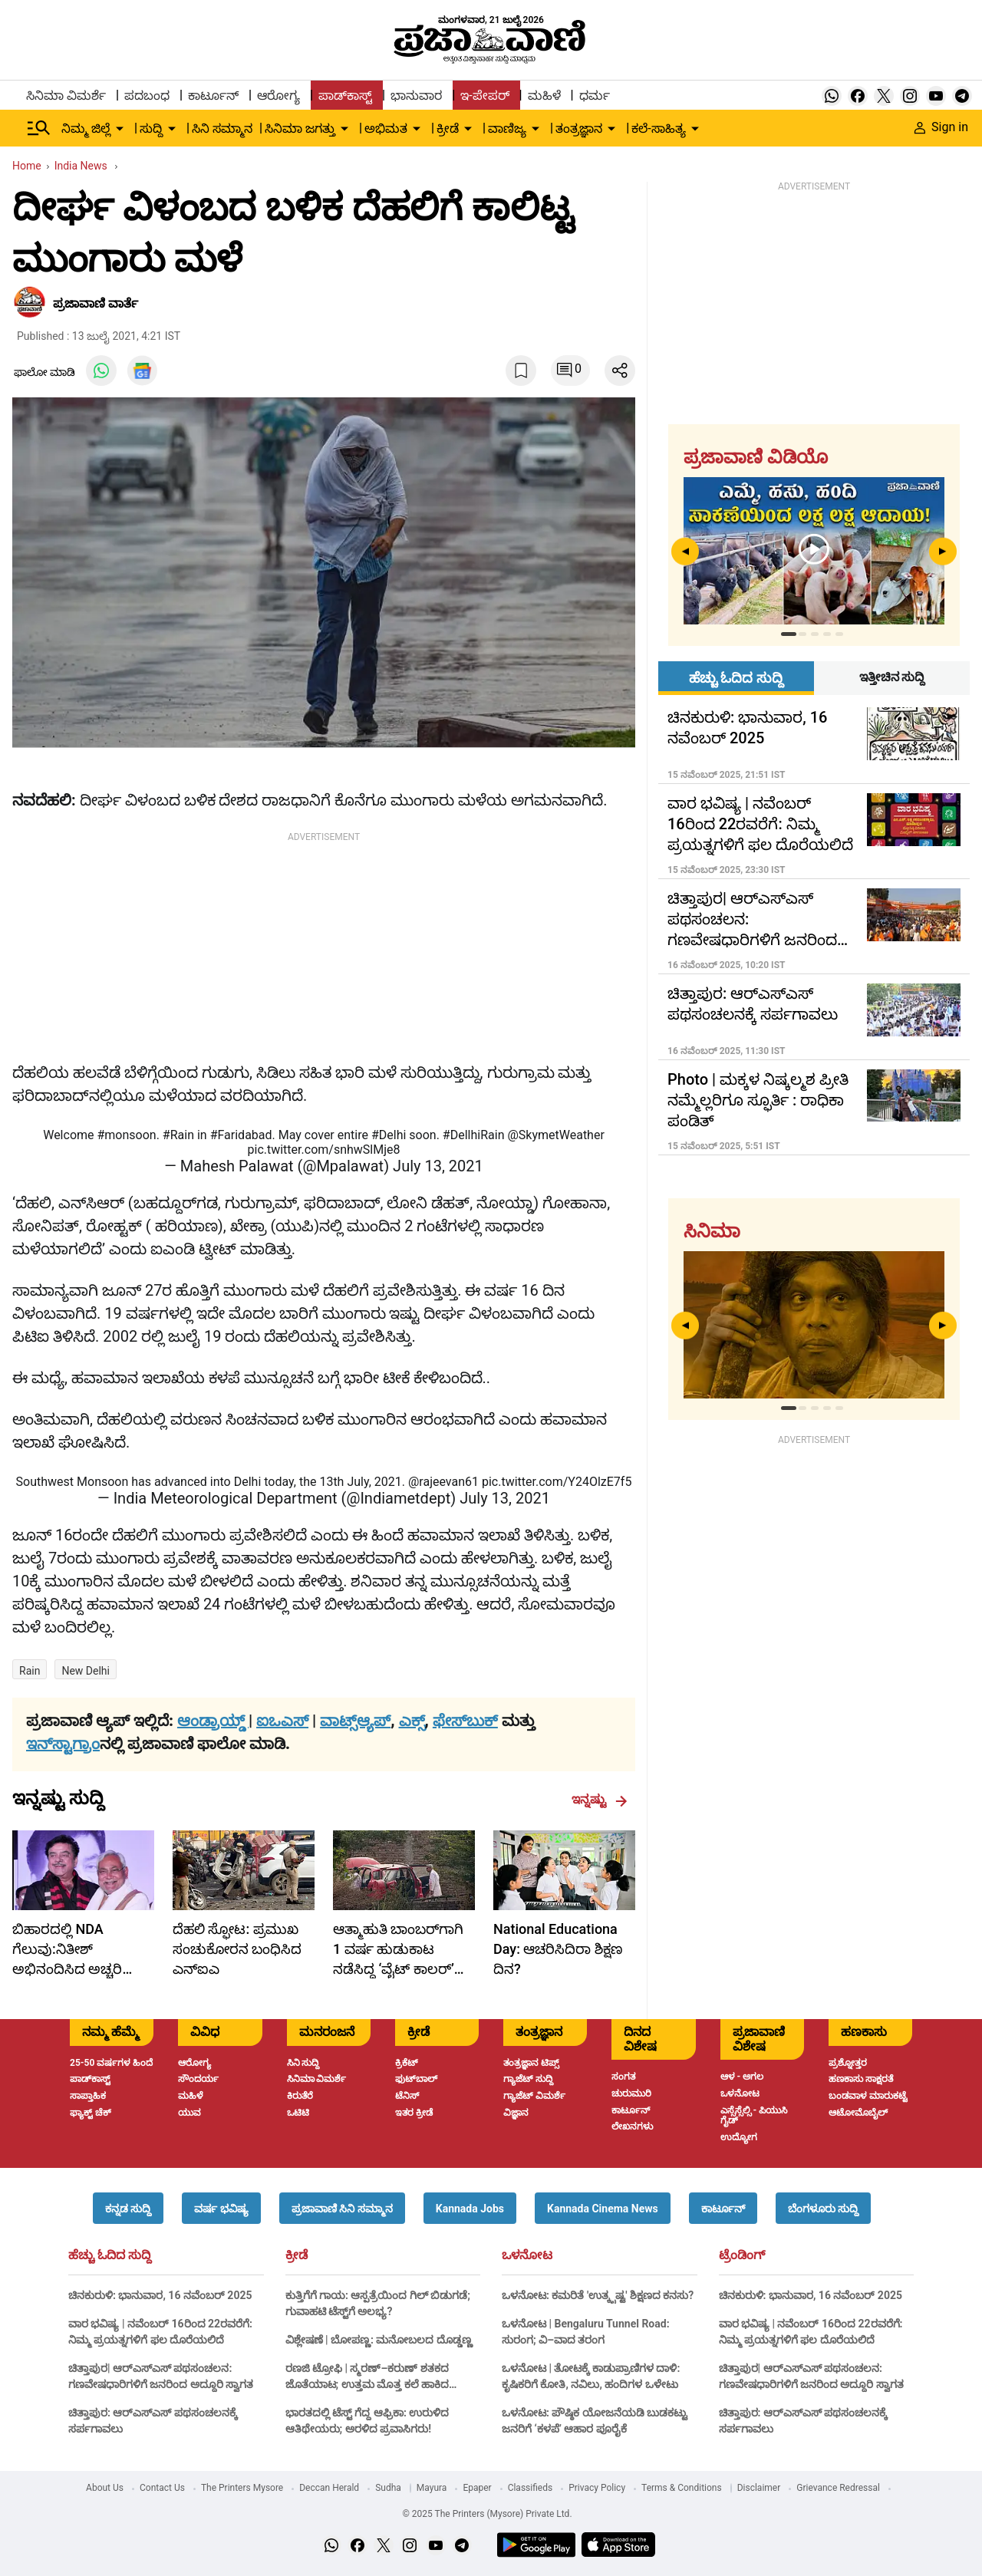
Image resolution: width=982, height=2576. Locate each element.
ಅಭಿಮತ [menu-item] (385, 128)
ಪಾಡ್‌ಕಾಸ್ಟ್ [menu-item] (345, 95)
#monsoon (126, 1135)
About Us (105, 2487)
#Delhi (388, 1135)
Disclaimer (759, 2487)
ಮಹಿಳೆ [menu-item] (544, 95)
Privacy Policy (596, 2487)
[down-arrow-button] (119, 129)
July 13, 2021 (438, 1166)
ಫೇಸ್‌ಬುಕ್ (465, 1720)
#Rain (178, 1135)
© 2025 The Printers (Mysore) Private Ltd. (487, 2513)
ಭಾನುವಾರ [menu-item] (416, 95)
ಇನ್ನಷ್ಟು (600, 1799)
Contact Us (162, 2487)
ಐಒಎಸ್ (282, 1720)
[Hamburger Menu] (39, 128)
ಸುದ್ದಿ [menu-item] (151, 128)
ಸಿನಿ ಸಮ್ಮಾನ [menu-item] (222, 128)
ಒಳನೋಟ (527, 2255)
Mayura (432, 2487)
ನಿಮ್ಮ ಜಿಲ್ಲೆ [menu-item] (85, 128)
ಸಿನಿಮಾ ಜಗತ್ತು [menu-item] (300, 128)
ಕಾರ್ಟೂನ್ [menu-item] (213, 95)
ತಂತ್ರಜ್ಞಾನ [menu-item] (578, 128)
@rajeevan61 (443, 1481)
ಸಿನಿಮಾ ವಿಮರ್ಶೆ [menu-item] (66, 95)
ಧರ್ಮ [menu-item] (594, 95)
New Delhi (85, 1671)
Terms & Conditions (681, 2487)
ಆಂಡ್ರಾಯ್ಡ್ (213, 1720)
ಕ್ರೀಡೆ (296, 2255)
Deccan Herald (329, 2487)
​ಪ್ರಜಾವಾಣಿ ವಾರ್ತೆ (95, 303)
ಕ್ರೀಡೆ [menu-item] (448, 128)
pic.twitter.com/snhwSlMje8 (324, 1149)
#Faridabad (241, 1135)
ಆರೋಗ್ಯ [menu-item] (278, 95)
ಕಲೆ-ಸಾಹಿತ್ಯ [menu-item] (658, 128)
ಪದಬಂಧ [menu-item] (147, 95)
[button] (128, 2208)
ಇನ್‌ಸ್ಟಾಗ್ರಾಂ (63, 1743)
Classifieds (530, 2487)
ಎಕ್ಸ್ (412, 1720)
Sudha (388, 2487)
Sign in (941, 127)
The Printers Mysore (242, 2487)
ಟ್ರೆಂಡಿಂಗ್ (742, 2255)
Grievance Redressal (838, 2487)
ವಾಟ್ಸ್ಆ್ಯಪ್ (355, 1720)
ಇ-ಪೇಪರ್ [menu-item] (484, 95)
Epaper (477, 2487)
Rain (29, 1671)
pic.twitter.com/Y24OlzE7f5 (556, 1481)
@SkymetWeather (555, 1135)
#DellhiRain (474, 1135)
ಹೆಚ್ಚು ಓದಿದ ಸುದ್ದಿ (109, 2255)
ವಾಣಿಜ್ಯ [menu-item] (507, 128)
